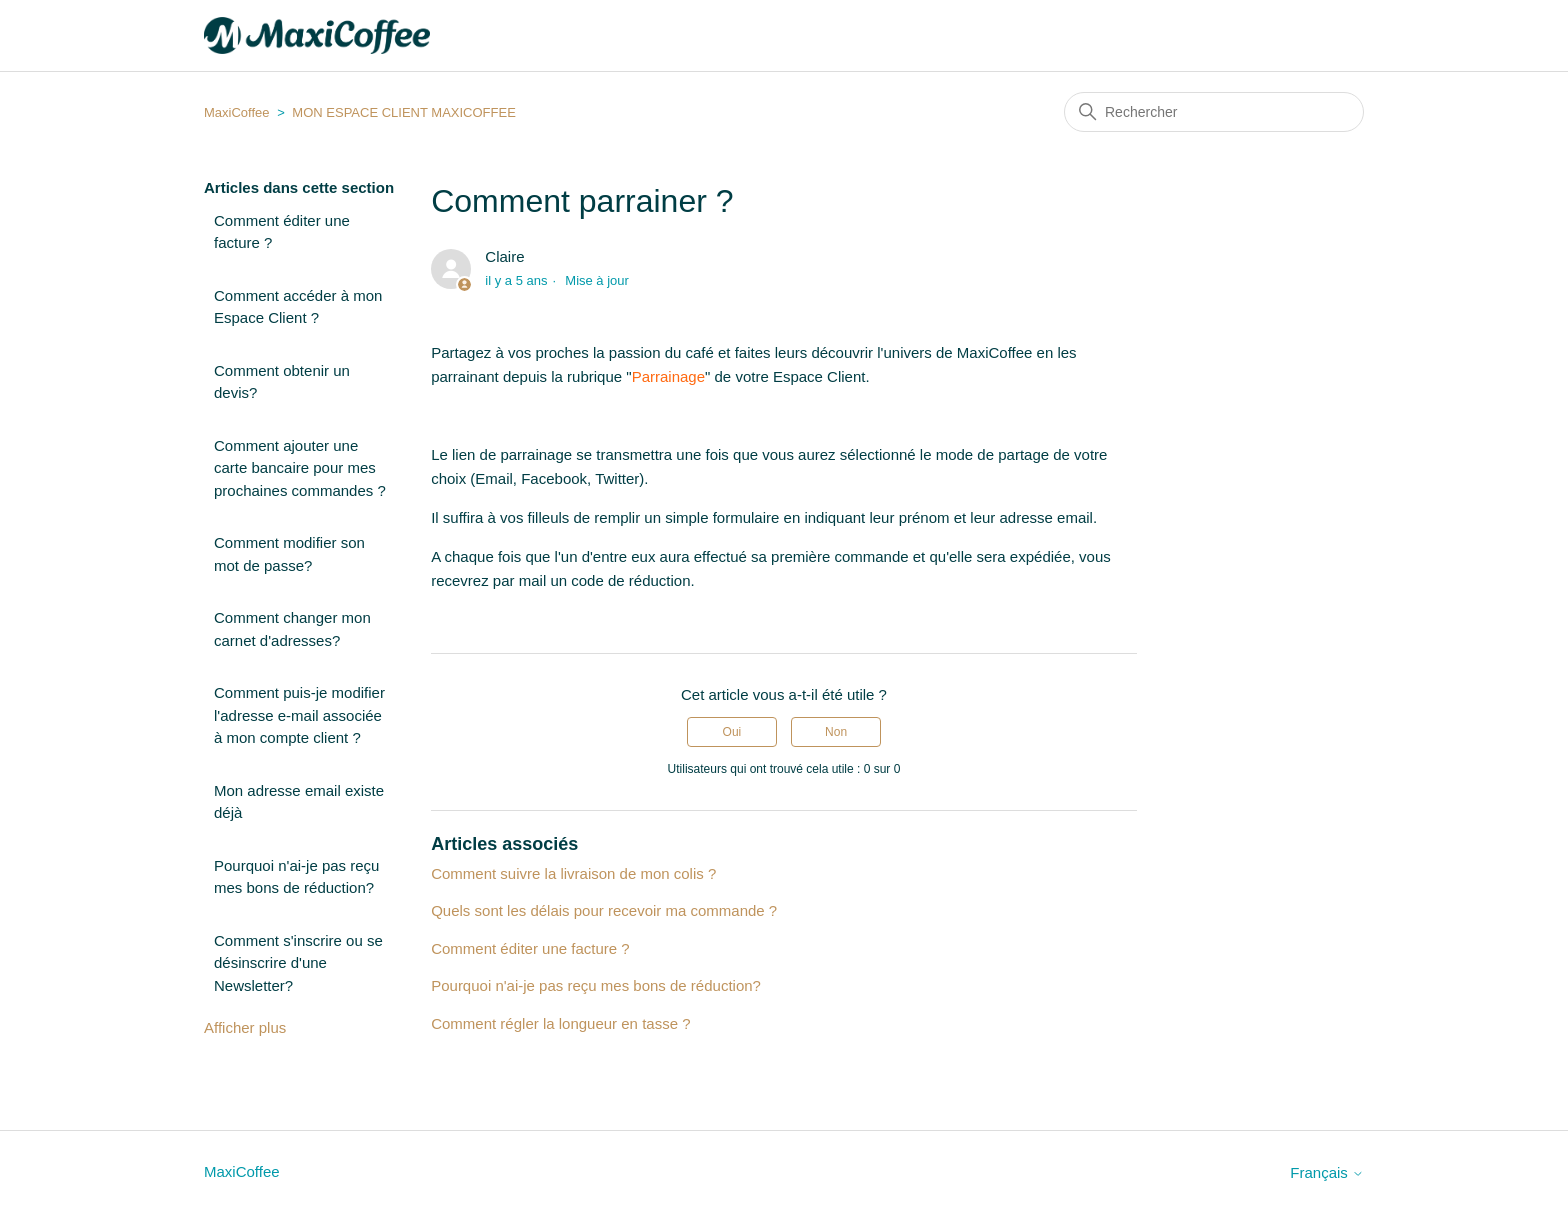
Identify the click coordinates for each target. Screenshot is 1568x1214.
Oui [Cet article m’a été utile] (732, 732)
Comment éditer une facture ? (282, 232)
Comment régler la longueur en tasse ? (560, 1023)
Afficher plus (245, 1027)
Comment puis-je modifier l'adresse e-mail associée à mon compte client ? (299, 715)
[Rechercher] (1214, 112)
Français (1327, 1172)
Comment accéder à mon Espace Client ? (298, 307)
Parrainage (668, 376)
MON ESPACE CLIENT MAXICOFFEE (403, 112)
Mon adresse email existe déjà (299, 802)
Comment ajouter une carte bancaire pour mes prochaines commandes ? (300, 468)
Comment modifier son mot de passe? (289, 554)
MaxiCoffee (237, 112)
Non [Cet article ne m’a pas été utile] (836, 732)
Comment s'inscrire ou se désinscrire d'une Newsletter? (298, 963)
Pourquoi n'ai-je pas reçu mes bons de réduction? (296, 877)
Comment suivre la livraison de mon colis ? (573, 873)
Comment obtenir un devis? (282, 382)
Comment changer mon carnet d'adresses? (292, 629)
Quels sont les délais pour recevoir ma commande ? (604, 910)
